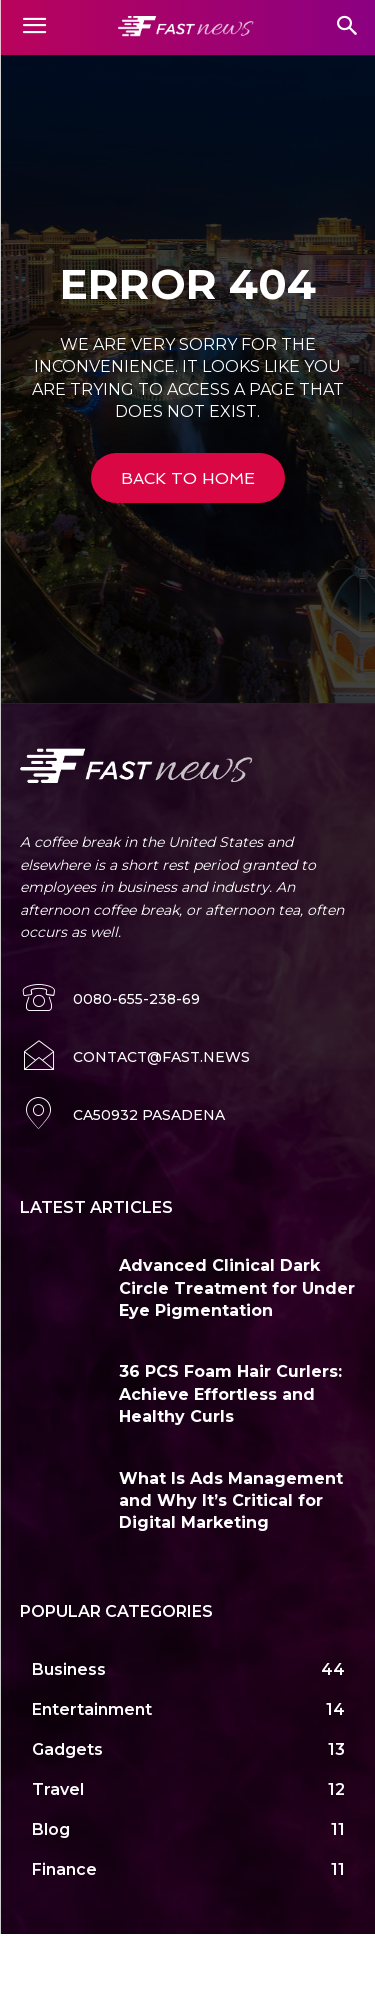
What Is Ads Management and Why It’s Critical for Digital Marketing (231, 1501)
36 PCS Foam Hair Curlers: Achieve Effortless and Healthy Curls (230, 1394)
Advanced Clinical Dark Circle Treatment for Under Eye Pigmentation (237, 1288)
